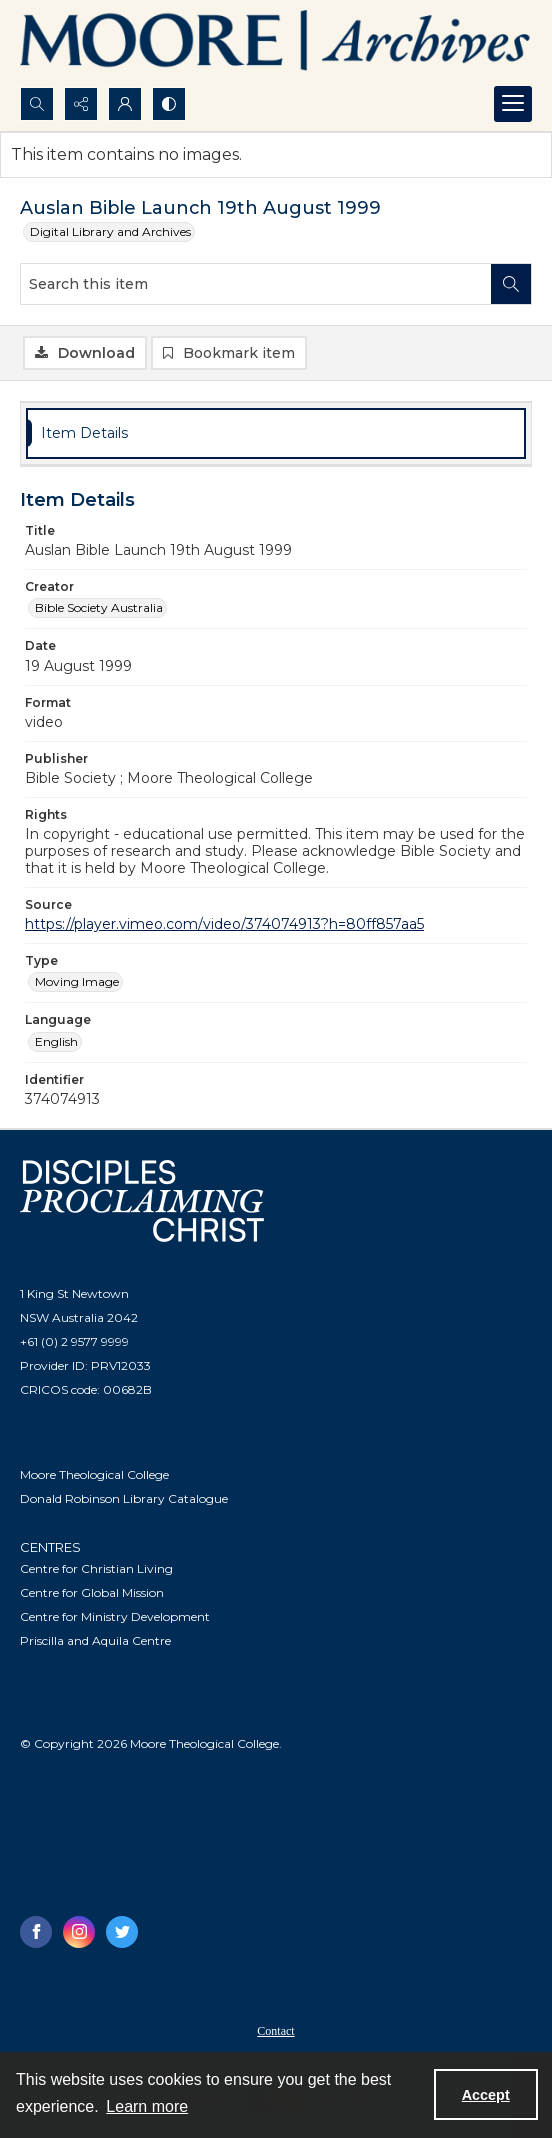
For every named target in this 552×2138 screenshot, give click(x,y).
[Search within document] (511, 284)
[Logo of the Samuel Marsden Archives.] (276, 43)
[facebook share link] (36, 1932)
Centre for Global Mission (92, 1592)
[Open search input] (37, 104)
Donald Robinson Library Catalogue (124, 1498)
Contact (275, 2031)
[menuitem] (276, 2030)
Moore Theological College (94, 1474)
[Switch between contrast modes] (169, 104)
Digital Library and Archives (110, 231)
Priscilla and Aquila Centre (95, 1640)
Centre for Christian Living (96, 1568)
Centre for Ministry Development (115, 1616)
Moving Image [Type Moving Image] (77, 981)
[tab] (276, 433)
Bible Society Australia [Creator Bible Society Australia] (99, 607)
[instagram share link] (79, 1932)
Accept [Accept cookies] (486, 2095)
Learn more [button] (147, 2106)
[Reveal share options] (81, 104)
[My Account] (125, 104)
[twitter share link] (122, 1932)
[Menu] (513, 104)
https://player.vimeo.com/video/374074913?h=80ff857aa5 (224, 924)
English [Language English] (56, 1041)
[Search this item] (256, 284)
